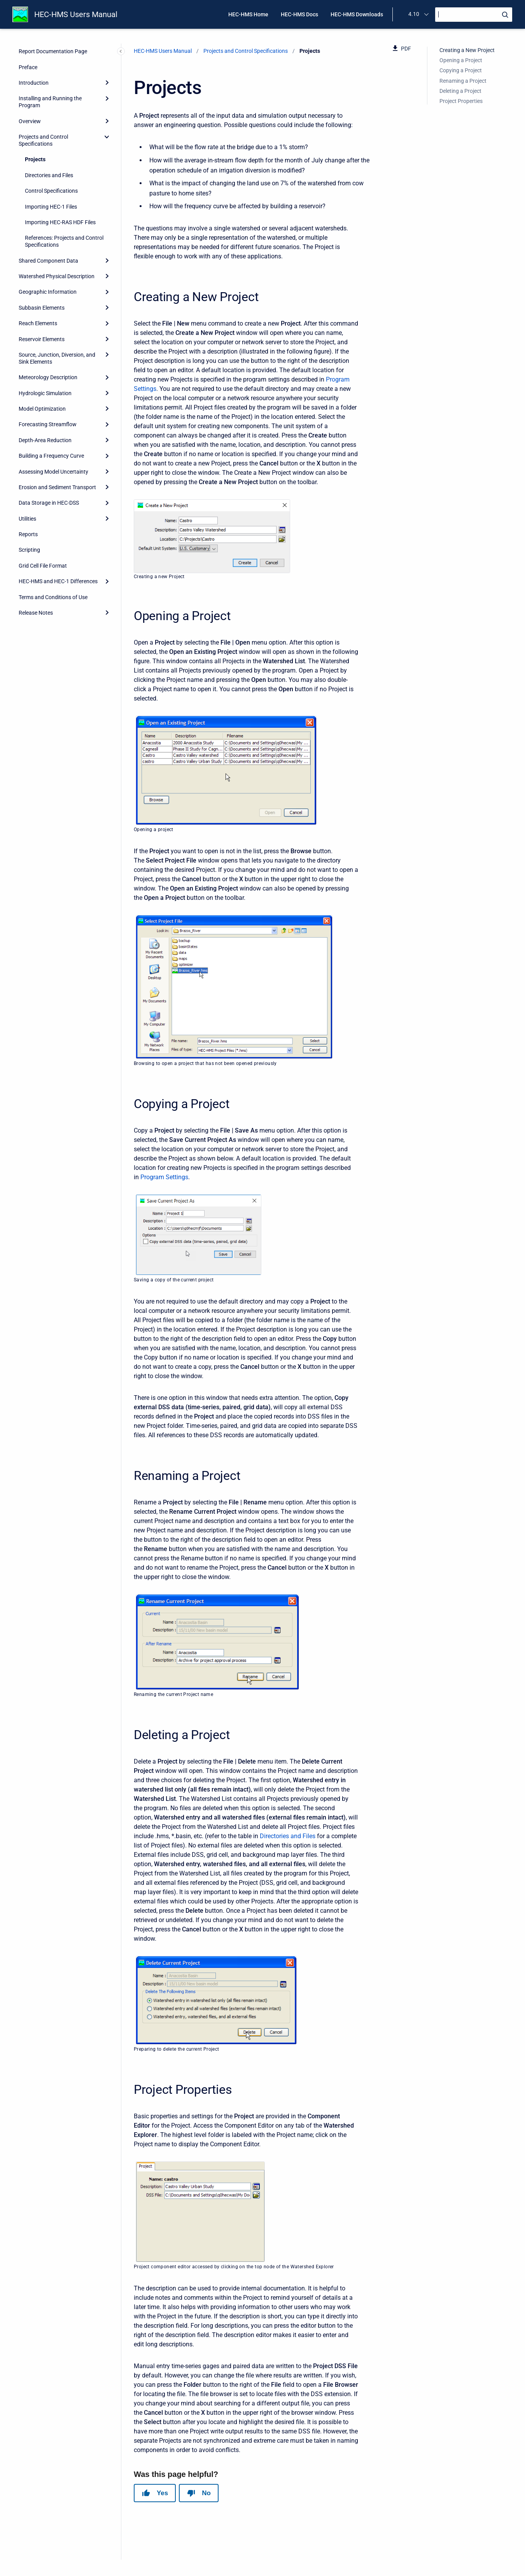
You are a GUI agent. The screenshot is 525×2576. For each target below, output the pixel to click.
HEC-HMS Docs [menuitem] (299, 14)
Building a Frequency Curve (51, 456)
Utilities (27, 519)
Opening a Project (460, 60)
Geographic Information (48, 292)
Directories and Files (49, 175)
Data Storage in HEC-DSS (49, 503)
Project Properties (461, 101)
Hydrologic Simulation (45, 393)
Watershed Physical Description (56, 276)
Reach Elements (38, 323)
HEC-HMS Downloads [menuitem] (357, 14)
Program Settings (164, 1177)
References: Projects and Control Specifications (64, 241)
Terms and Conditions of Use (53, 597)
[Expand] (107, 83)
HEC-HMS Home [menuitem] (248, 14)
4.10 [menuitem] (413, 14)
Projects (35, 159)
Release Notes (36, 613)
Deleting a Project (460, 91)
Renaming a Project (462, 81)
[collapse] (107, 137)
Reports (28, 534)
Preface (28, 67)
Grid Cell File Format (43, 566)
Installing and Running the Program (50, 101)
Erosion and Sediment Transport (57, 487)
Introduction (34, 83)
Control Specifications (51, 191)
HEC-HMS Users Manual (75, 14)
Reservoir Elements (42, 339)
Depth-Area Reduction (45, 440)
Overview (30, 121)
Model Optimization (42, 409)
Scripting (29, 550)
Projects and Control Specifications (43, 140)
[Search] (474, 14)
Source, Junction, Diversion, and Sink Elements (57, 358)
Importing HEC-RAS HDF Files (60, 222)
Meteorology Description (48, 377)
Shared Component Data (48, 261)
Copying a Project (460, 70)
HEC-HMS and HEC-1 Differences (58, 581)
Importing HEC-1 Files (51, 207)
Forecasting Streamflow (48, 424)
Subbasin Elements (42, 308)
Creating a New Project (467, 50)
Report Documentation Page (53, 51)
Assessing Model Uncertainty (53, 472)
